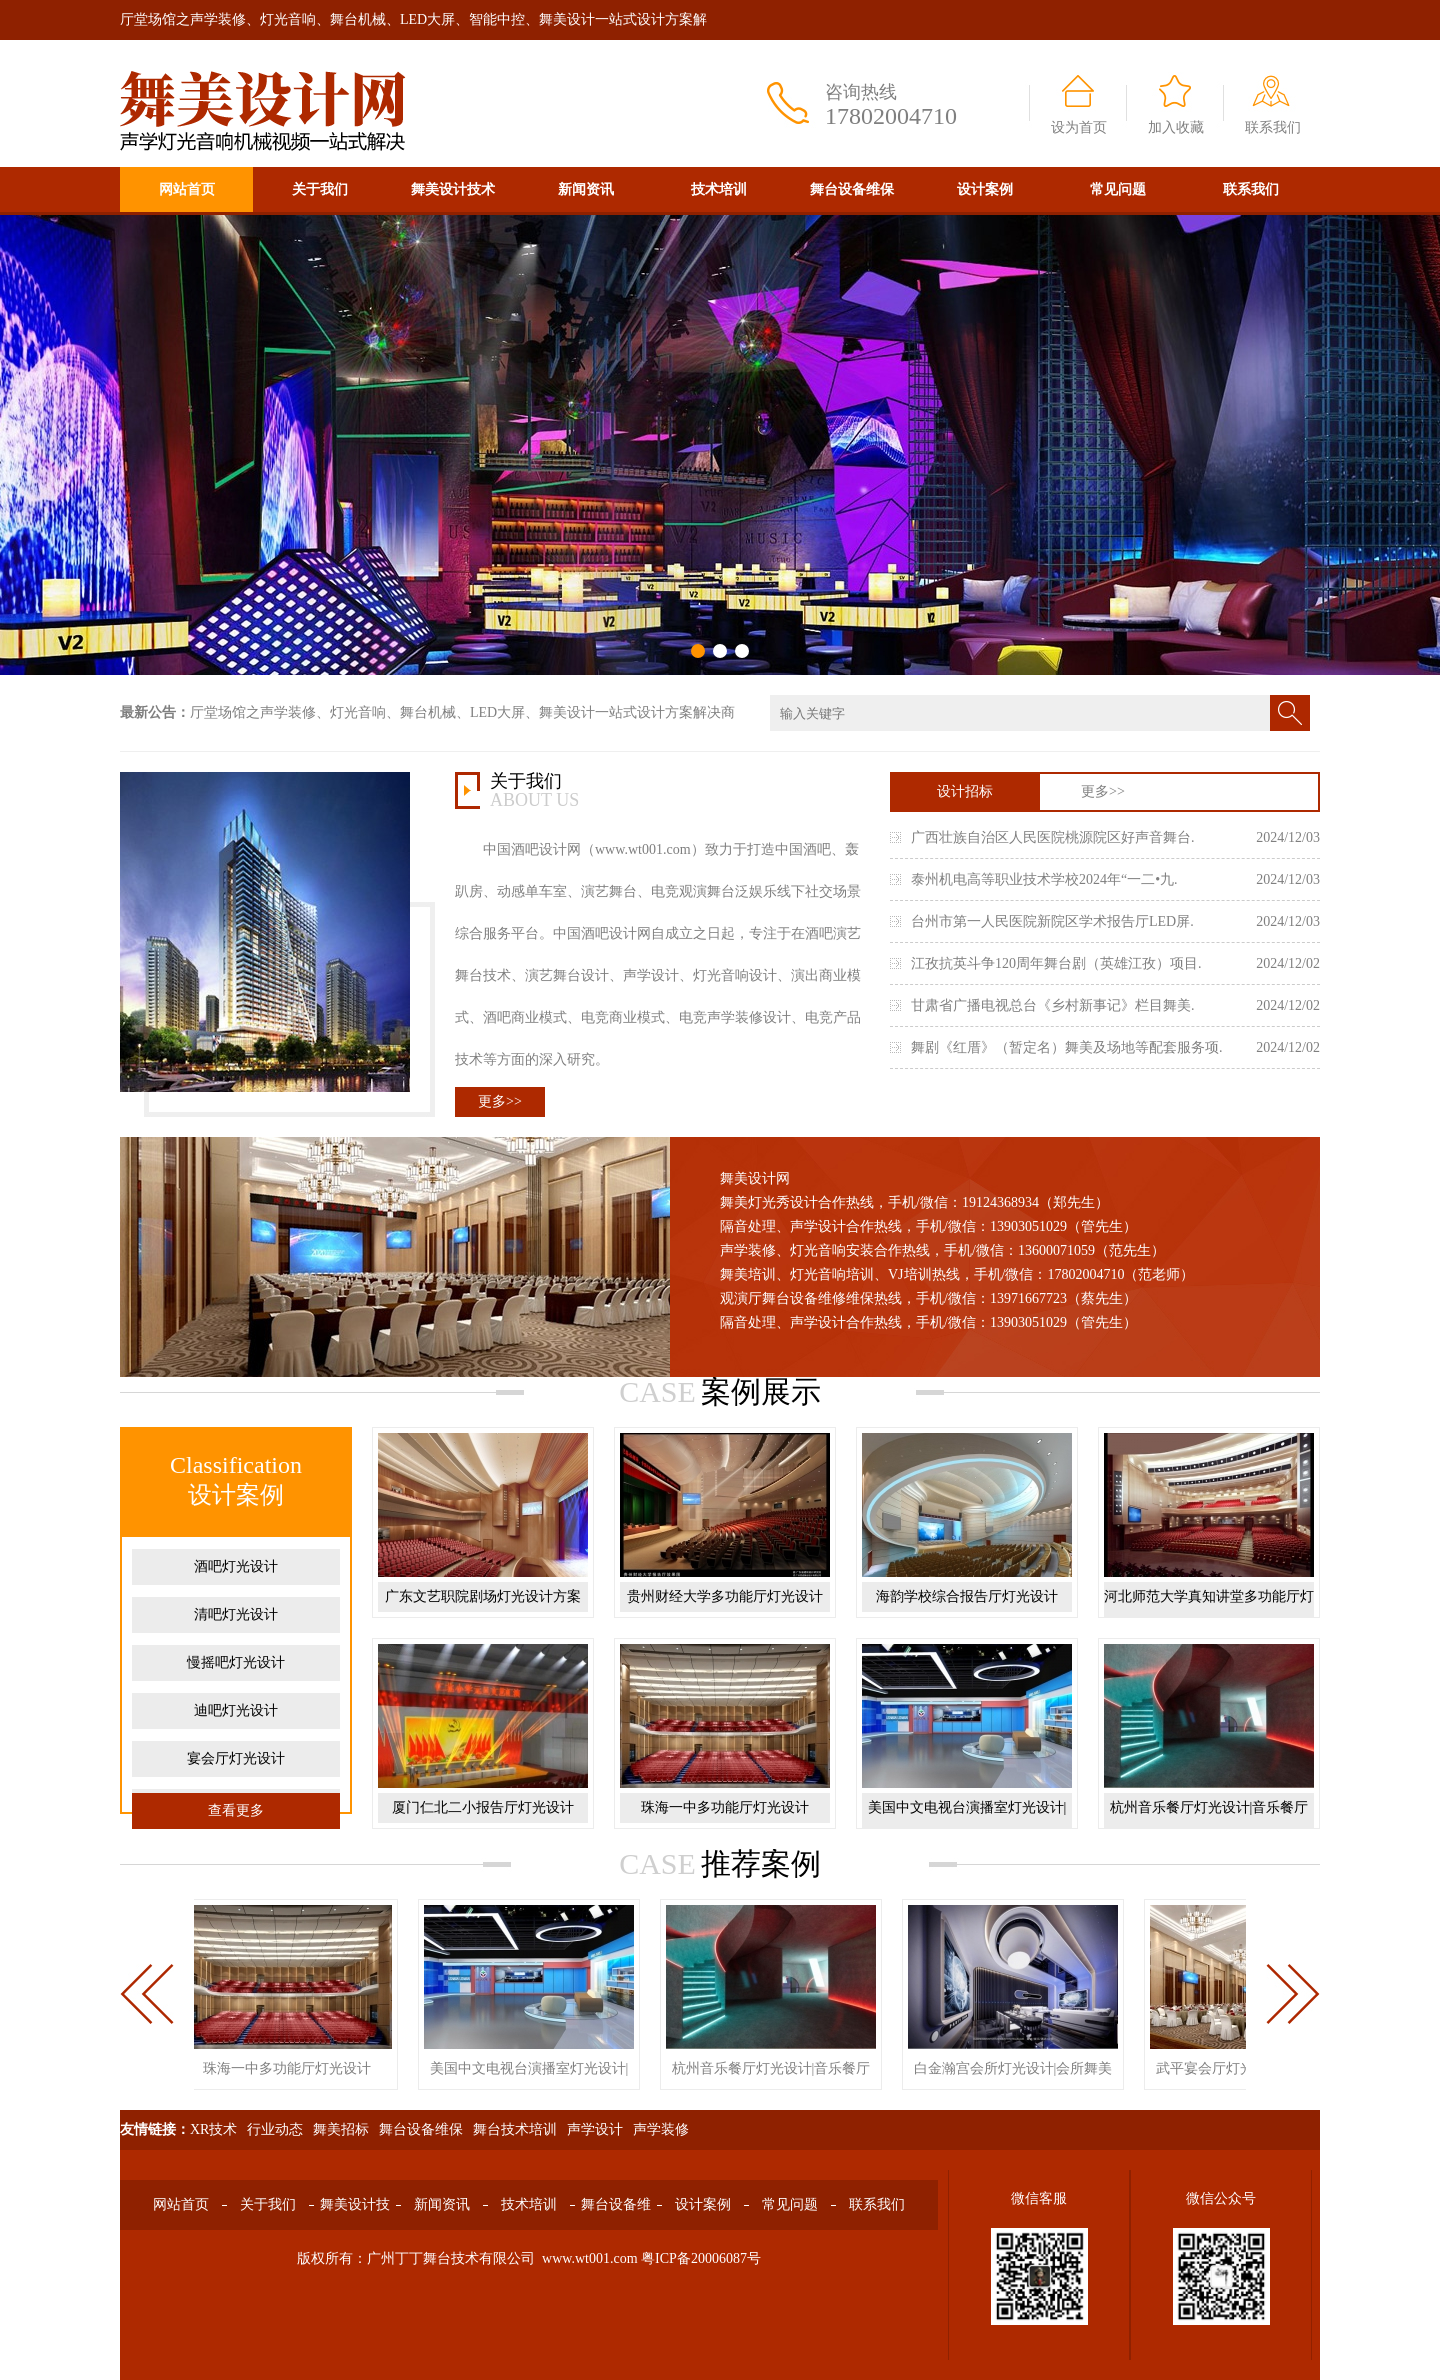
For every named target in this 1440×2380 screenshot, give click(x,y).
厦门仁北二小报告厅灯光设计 (483, 1807)
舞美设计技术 (453, 189)
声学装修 (661, 2129)
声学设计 (595, 2129)
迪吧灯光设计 (236, 1710)
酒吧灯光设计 (236, 1566)
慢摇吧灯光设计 (236, 1662)
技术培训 (719, 189)
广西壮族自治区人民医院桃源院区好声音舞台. (1053, 837)
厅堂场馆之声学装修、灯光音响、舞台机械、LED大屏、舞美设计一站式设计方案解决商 (462, 712)
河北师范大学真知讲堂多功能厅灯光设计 (1209, 1611)
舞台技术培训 (515, 2129)
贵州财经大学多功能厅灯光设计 (725, 1596)
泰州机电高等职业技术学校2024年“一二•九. (1044, 879)
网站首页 (187, 189)
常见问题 (1118, 189)
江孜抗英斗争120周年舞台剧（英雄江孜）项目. (1056, 963)
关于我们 (320, 189)
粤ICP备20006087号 (701, 2258)
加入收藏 (1176, 127)
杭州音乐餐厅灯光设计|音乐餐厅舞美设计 (1209, 1822)
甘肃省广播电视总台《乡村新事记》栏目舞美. (1053, 1005)
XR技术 (213, 2129)
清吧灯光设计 (236, 1614)
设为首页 (1079, 127)
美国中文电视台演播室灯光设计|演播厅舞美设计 (967, 1822)
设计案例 (985, 189)
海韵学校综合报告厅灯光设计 (967, 1596)
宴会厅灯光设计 (236, 1758)
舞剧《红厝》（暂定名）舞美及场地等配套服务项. (1067, 1047)
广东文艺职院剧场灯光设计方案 (483, 1596)
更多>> (500, 1101)
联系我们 (1273, 127)
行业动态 (275, 2129)
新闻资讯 (586, 189)
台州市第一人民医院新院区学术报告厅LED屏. (1052, 921)
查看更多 (236, 1810)
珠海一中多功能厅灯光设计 (725, 1807)
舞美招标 (341, 2129)
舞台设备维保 (852, 189)
